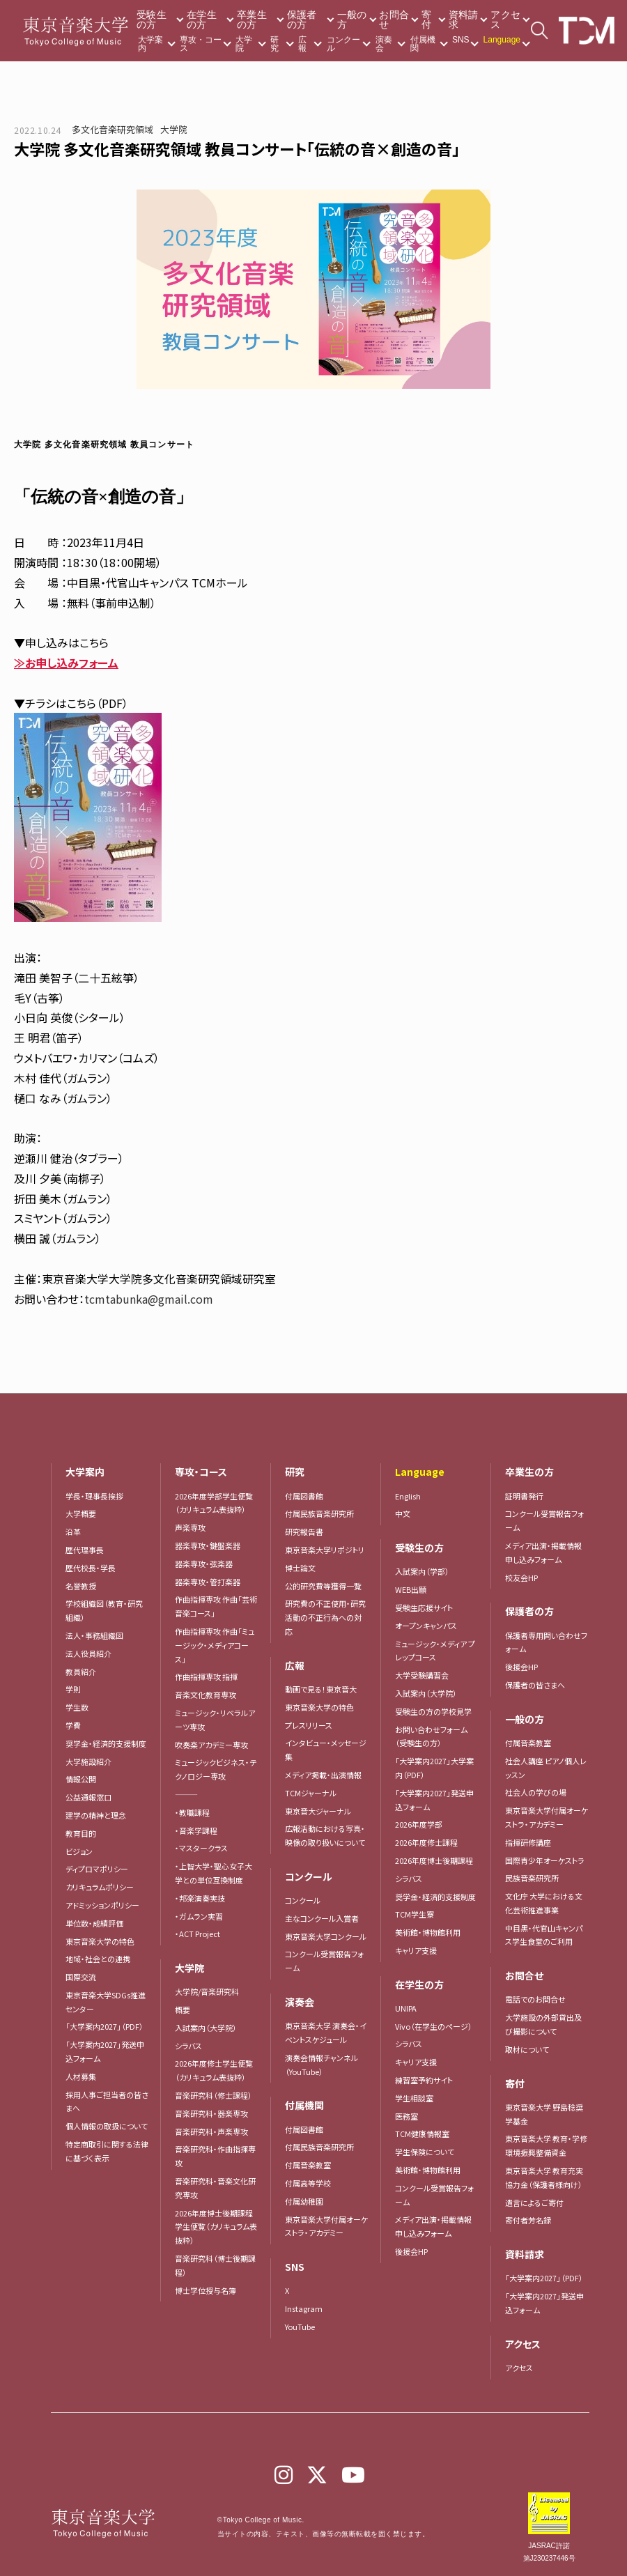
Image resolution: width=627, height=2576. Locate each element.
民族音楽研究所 (532, 1877)
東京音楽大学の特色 (99, 1941)
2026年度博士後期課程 (434, 1860)
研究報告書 (304, 1531)
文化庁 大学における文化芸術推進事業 (543, 1902)
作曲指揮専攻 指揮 (206, 1676)
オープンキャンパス (426, 1625)
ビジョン (79, 1851)
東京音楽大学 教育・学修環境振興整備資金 (546, 2145)
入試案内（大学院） (206, 2027)
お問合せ (394, 19)
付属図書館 (304, 1496)
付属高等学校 (308, 2183)
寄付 (426, 19)
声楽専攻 (190, 1527)
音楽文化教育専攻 (205, 1694)
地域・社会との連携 (97, 1958)
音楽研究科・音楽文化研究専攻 (215, 2187)
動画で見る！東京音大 (321, 1689)
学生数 (76, 1707)
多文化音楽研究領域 (112, 129)
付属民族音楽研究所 (319, 1513)
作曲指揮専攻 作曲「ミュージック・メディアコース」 (214, 1645)
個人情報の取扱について (106, 2125)
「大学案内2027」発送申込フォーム (104, 2051)
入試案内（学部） (422, 1571)
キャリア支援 (416, 1950)
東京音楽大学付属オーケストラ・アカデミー (326, 2226)
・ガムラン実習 (199, 1916)
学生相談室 (414, 2098)
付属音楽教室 (308, 2164)
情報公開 (80, 1778)
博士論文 (300, 1567)
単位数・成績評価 (94, 1923)
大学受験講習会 (422, 1675)
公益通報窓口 (88, 1797)
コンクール (343, 44)
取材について (527, 2049)
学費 (73, 1725)
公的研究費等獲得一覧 (323, 1585)
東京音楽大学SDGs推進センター (105, 2001)
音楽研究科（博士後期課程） (215, 2265)
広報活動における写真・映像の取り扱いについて (325, 1835)
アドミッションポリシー (102, 1905)
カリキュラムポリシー (99, 1886)
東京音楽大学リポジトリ (324, 1549)
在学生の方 (202, 19)
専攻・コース (201, 44)
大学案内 (150, 44)
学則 (73, 1689)
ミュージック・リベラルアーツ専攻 (215, 1719)
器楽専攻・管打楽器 (211, 1581)
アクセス (505, 19)
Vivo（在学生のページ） (433, 2026)
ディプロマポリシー (96, 1868)
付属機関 (422, 44)
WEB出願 (410, 1589)
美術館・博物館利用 (427, 1932)
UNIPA (406, 2008)
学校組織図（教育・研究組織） (104, 1610)
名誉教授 (80, 1585)
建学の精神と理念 (95, 1815)
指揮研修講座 (528, 1842)
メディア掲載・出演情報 (323, 1774)
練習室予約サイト (424, 2079)
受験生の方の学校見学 (433, 1711)
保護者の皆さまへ (535, 1684)
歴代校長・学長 (90, 1567)
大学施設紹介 (88, 1761)
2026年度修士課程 (426, 1842)
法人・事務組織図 (94, 1635)
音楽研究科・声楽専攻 (211, 2131)
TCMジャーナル (310, 1792)
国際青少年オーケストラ (545, 1860)
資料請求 (464, 19)
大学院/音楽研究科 (207, 1991)
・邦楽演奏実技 (200, 1898)
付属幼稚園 (304, 2201)
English (408, 1496)
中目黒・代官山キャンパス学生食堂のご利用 (543, 1935)
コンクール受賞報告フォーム (324, 1960)
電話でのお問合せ (535, 1999)
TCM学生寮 (414, 1914)
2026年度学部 (418, 1824)
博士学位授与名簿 (205, 2290)
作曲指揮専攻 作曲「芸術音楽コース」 (216, 1606)
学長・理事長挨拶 (94, 1496)
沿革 (73, 1531)
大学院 (243, 44)
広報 (302, 44)
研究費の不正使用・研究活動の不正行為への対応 (325, 1617)
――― (186, 1794)
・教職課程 (192, 1812)
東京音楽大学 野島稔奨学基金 (544, 2114)
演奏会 (384, 44)
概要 (182, 2009)
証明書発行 (524, 1496)
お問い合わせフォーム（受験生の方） (431, 1736)
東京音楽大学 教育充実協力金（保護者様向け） (544, 2177)
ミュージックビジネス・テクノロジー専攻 (215, 1769)
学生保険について (424, 2151)
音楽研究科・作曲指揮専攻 (215, 2155)
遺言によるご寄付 (534, 2202)
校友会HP (521, 1577)
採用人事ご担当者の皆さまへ (106, 2101)
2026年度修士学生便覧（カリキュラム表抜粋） (214, 2070)
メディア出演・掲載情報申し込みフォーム (433, 2226)
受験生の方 (152, 19)
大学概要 (80, 1513)
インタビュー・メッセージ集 (325, 1749)
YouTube (300, 2326)
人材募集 (80, 2076)
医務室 (406, 2116)
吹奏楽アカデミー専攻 (211, 1744)
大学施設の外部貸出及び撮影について (543, 2024)
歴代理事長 (84, 1549)
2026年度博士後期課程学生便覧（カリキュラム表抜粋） (216, 2226)
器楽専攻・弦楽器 (207, 1563)
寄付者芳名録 (528, 2220)
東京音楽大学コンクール (325, 1936)
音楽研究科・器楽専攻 (211, 2113)
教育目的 (80, 1833)
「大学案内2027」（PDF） (104, 2026)
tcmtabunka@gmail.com (148, 1298)
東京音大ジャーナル (318, 1811)
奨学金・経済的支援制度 (105, 1743)
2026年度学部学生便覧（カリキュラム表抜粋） (214, 1502)
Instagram (304, 2308)
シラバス (188, 2045)
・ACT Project (197, 1933)
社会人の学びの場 (535, 1792)
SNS (461, 40)
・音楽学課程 (196, 1830)
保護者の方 (302, 19)
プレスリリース (308, 1725)
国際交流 (80, 1976)
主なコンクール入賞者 (322, 1918)
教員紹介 (80, 1671)
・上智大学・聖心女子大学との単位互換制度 (213, 1872)
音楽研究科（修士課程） (213, 2095)
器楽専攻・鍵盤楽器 (211, 1545)
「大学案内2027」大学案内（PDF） (434, 1767)
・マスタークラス (201, 1847)
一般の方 (352, 19)
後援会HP (411, 2251)
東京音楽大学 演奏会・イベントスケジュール (325, 2032)
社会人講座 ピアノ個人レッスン (546, 1767)
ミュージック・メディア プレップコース (435, 1650)
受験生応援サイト (424, 1607)
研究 (274, 44)
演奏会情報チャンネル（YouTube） (321, 2064)
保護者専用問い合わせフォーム (546, 1642)
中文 (402, 1513)
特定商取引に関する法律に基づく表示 (106, 2151)
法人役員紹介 (88, 1653)
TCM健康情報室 (422, 2133)
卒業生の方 (252, 19)
